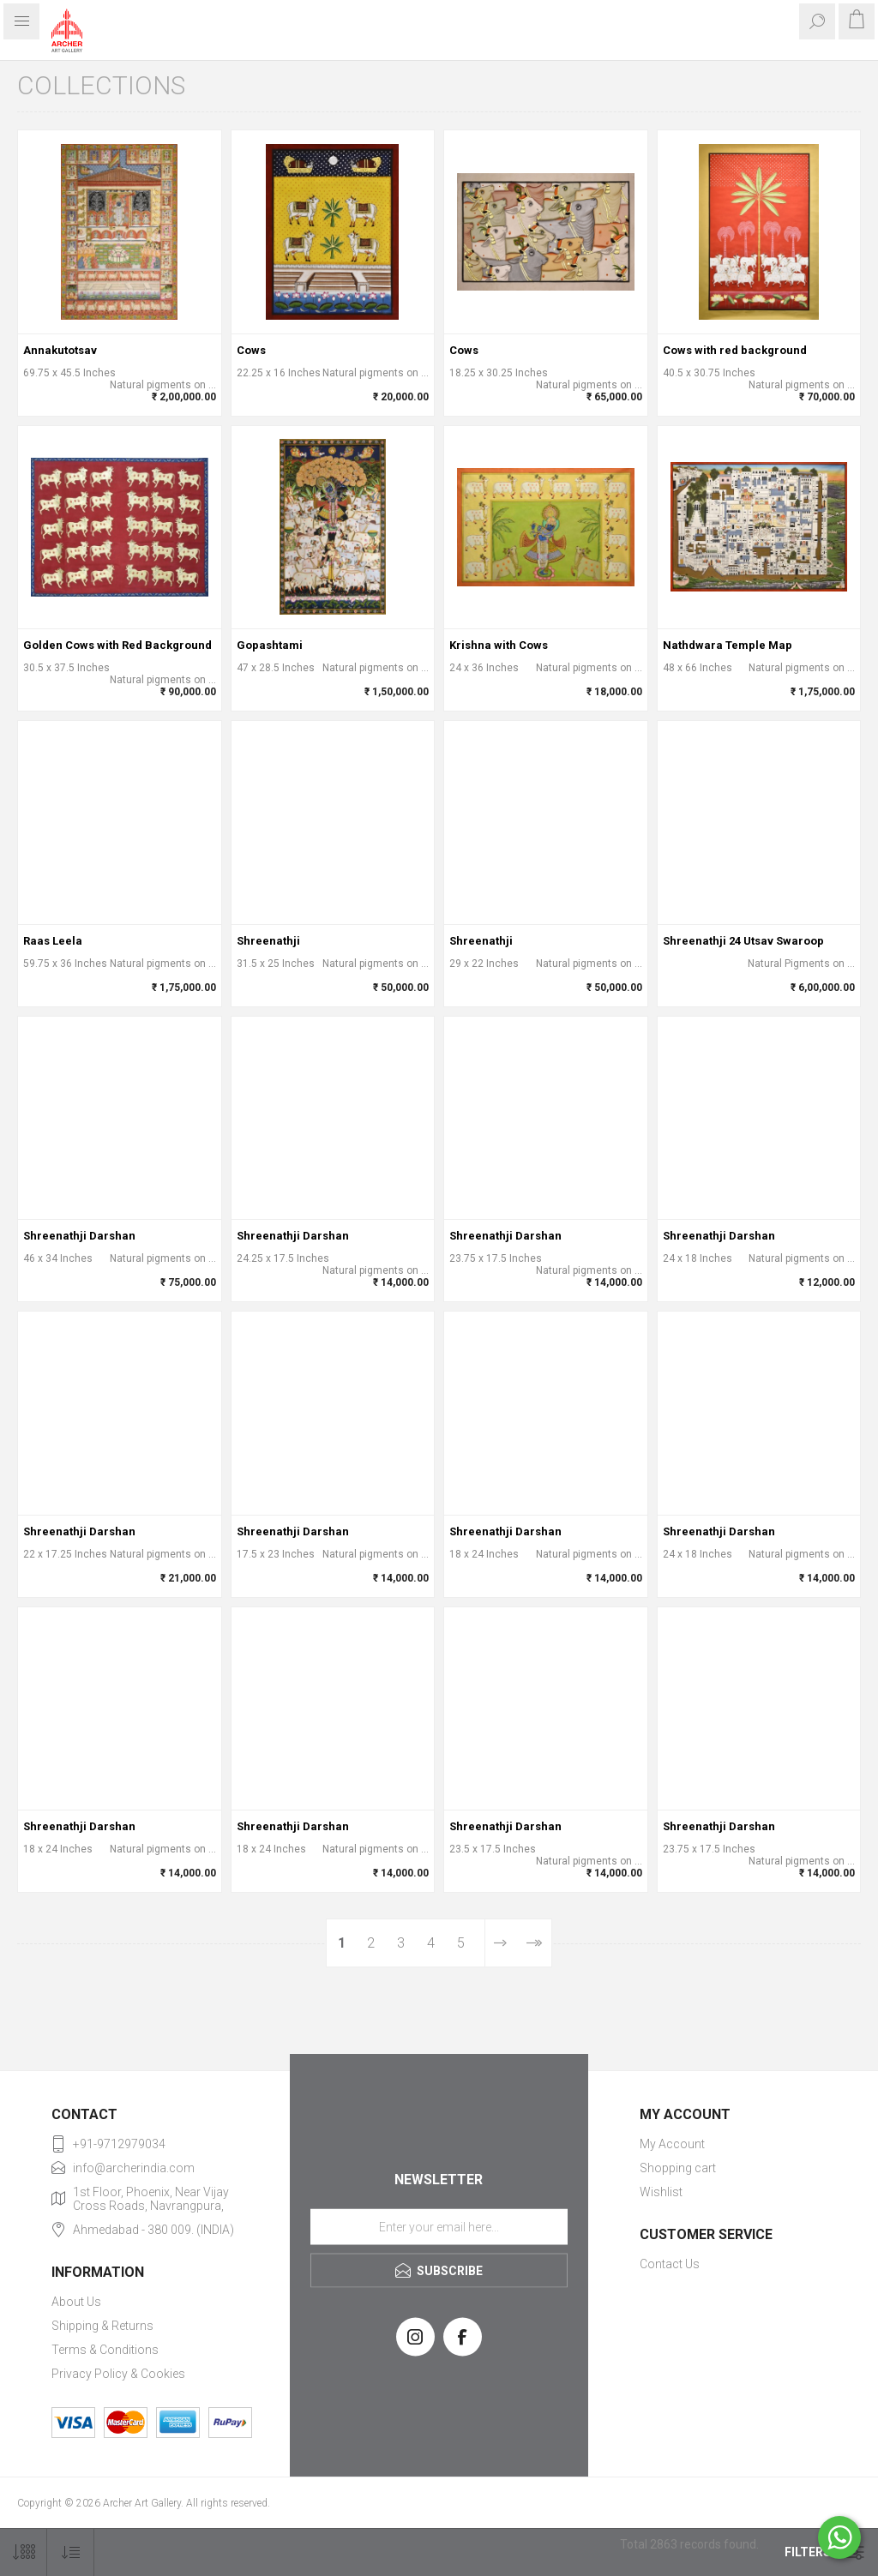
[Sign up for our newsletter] (439, 2226)
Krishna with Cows (498, 645)
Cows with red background (735, 350)
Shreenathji (268, 940)
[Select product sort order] (70, 2552)
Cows (251, 350)
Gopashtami (270, 645)
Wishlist (661, 2192)
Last (533, 1943)
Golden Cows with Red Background (117, 645)
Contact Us (670, 2264)
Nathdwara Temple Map (727, 645)
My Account (672, 2144)
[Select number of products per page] (23, 2552)
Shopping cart (678, 2168)
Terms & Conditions (105, 2350)
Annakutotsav (60, 350)
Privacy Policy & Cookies (118, 2374)
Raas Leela (52, 940)
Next (500, 1943)
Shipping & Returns (102, 2326)
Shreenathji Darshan (79, 1235)
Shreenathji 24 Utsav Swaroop (743, 940)
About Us (76, 2302)
